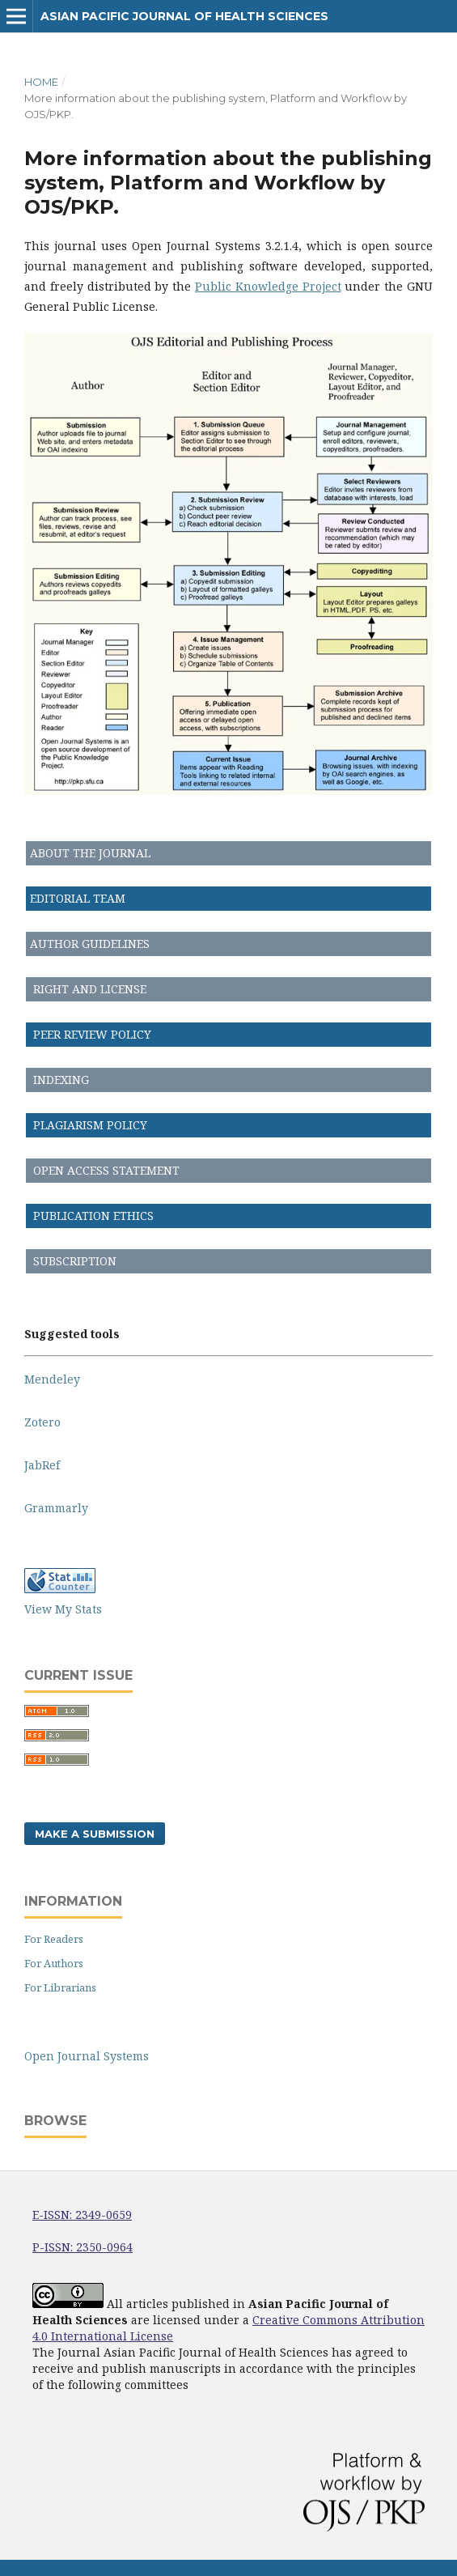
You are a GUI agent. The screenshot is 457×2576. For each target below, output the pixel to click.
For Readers (53, 1939)
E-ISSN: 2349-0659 (82, 2214)
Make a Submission (94, 1833)
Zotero (42, 1422)
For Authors (53, 1963)
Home (41, 81)
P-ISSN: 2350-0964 (82, 2247)
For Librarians (60, 1987)
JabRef (42, 1465)
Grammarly (56, 1507)
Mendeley (52, 1379)
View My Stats (63, 1609)
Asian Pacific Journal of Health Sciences (184, 16)
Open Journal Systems (86, 2056)
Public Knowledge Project (268, 286)
